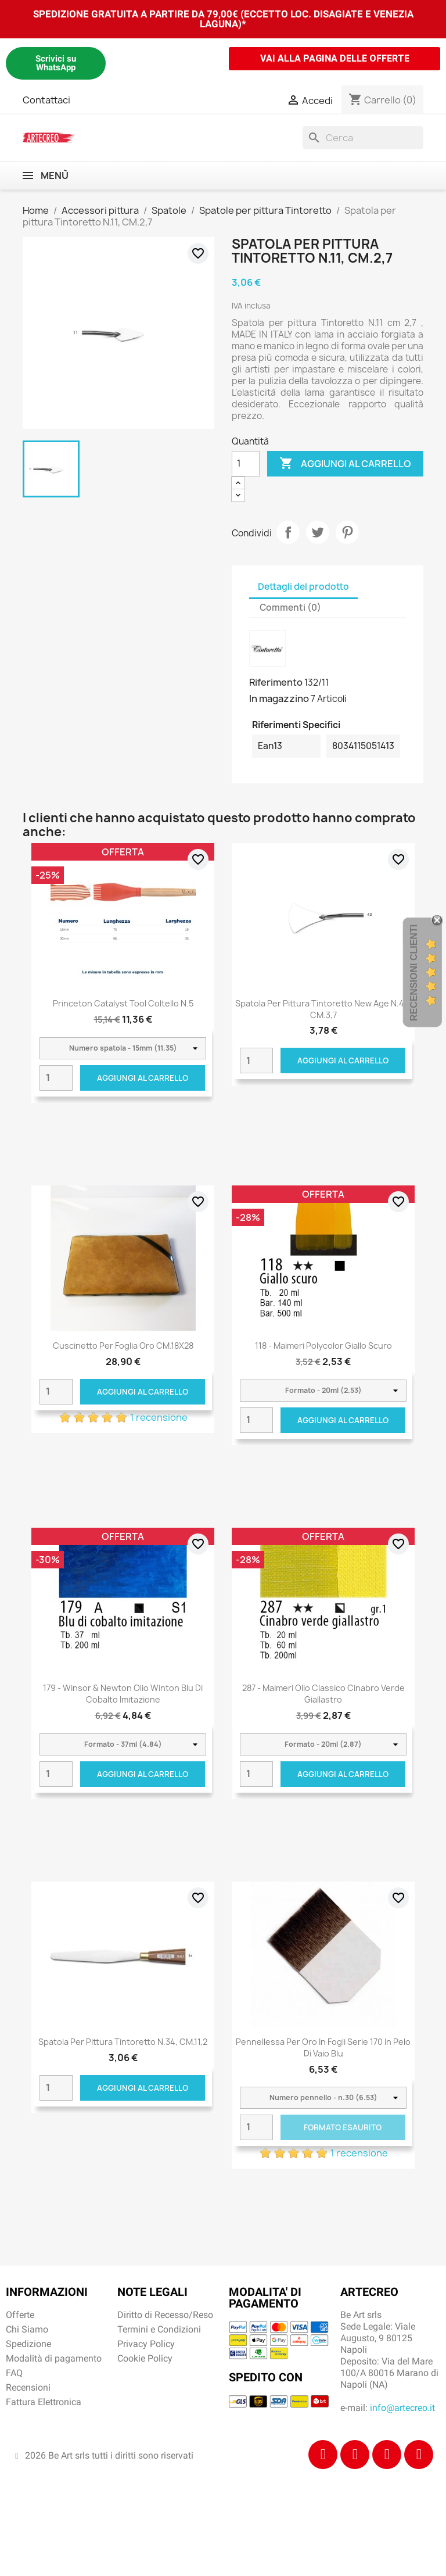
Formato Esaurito (343, 2127)
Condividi (288, 532)
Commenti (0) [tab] (290, 607)
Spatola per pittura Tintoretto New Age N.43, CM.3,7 (323, 1009)
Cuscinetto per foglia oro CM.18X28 (123, 1345)
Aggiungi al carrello (345, 463)
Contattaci (46, 100)
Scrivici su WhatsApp (55, 63)
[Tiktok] (386, 2454)
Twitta (317, 532)
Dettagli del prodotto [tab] (303, 587)
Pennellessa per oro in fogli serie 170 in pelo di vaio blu (323, 2047)
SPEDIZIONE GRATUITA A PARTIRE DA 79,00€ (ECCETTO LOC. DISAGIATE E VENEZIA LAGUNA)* (223, 19)
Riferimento (276, 682)
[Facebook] (322, 2454)
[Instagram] (354, 2454)
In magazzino (279, 698)
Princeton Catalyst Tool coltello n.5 (123, 1003)
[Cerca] (363, 137)
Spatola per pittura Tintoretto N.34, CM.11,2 (122, 2041)
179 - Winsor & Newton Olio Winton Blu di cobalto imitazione (123, 1693)
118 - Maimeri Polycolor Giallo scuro (323, 1345)
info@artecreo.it (402, 2407)
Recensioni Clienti (414, 972)
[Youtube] (418, 2454)
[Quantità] (246, 463)
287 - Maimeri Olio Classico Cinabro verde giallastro (323, 1693)
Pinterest (347, 532)
